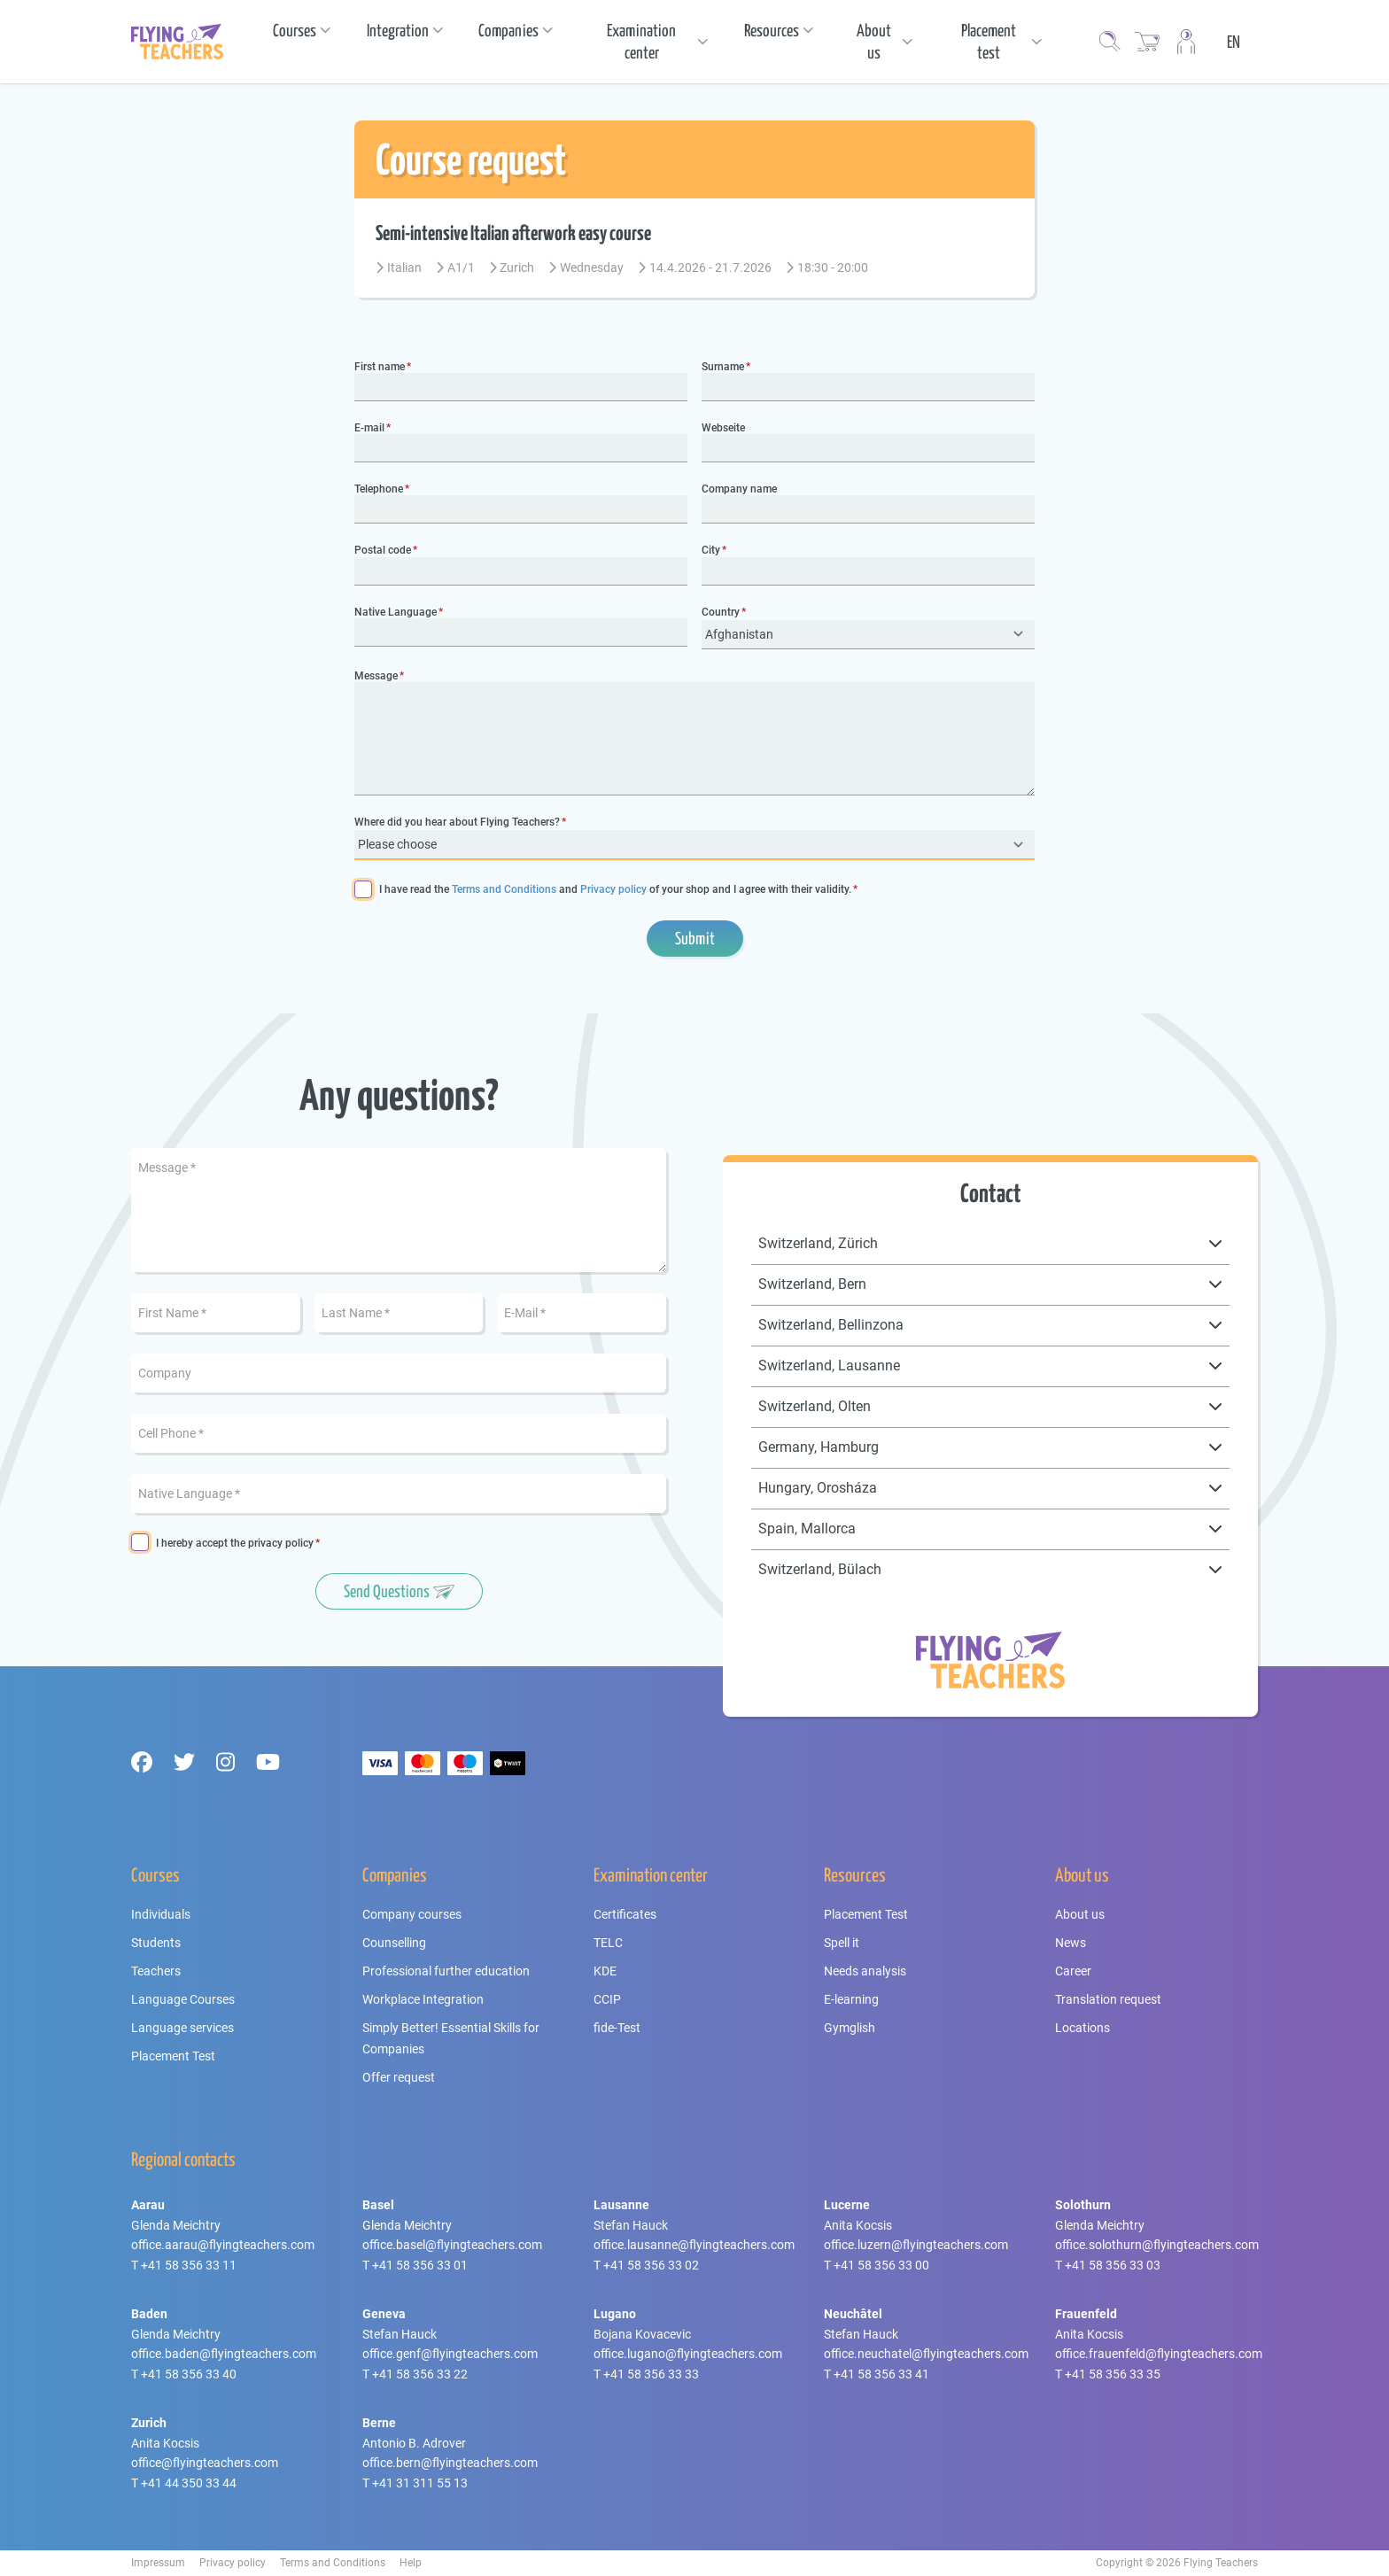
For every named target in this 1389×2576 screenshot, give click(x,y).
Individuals (160, 1914)
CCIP (607, 1999)
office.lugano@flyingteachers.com (688, 2354)
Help (411, 2563)
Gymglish (849, 2028)
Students (156, 1943)
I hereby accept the (235, 1543)
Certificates (625, 1914)
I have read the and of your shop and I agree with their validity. (615, 890)
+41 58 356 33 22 (420, 2374)
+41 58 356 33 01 (420, 2265)
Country (721, 612)
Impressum (158, 2563)
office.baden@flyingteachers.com (223, 2354)
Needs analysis (865, 1971)
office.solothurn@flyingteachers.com (1157, 2245)
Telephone (378, 489)
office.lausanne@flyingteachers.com (694, 2245)
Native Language (395, 612)
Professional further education (446, 1971)
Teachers (156, 1971)
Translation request (1108, 1999)
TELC (608, 1943)
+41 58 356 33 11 (189, 2265)
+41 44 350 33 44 (189, 2483)
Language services (182, 2028)
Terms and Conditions (504, 889)
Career (1073, 1971)
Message (376, 676)
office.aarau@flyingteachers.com (222, 2245)
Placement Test (173, 2056)
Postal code (382, 550)
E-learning (851, 1999)
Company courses (412, 1914)
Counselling (394, 1943)
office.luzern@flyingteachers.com (916, 2245)
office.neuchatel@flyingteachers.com (926, 2354)
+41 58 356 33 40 (189, 2374)
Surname (723, 367)
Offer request (398, 2077)
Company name (739, 489)
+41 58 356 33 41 (881, 2374)
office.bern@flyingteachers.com (450, 2463)
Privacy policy (613, 889)
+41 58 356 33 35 (1112, 2374)
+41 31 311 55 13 (420, 2483)
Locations (1082, 2028)
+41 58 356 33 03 (1112, 2265)
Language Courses (183, 1999)
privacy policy (281, 1543)
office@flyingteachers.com (204, 2463)
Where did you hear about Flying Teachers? (457, 822)
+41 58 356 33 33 (651, 2374)
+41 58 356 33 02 (651, 2265)
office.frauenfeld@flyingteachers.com (1158, 2354)
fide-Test (617, 2028)
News (1070, 1943)
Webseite (723, 428)
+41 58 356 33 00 (881, 2265)
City (711, 550)
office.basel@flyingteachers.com (452, 2245)
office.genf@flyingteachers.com (450, 2354)
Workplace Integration (423, 1999)
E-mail (369, 428)
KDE (605, 1971)
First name (379, 367)
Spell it (841, 1943)
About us (1080, 1914)
